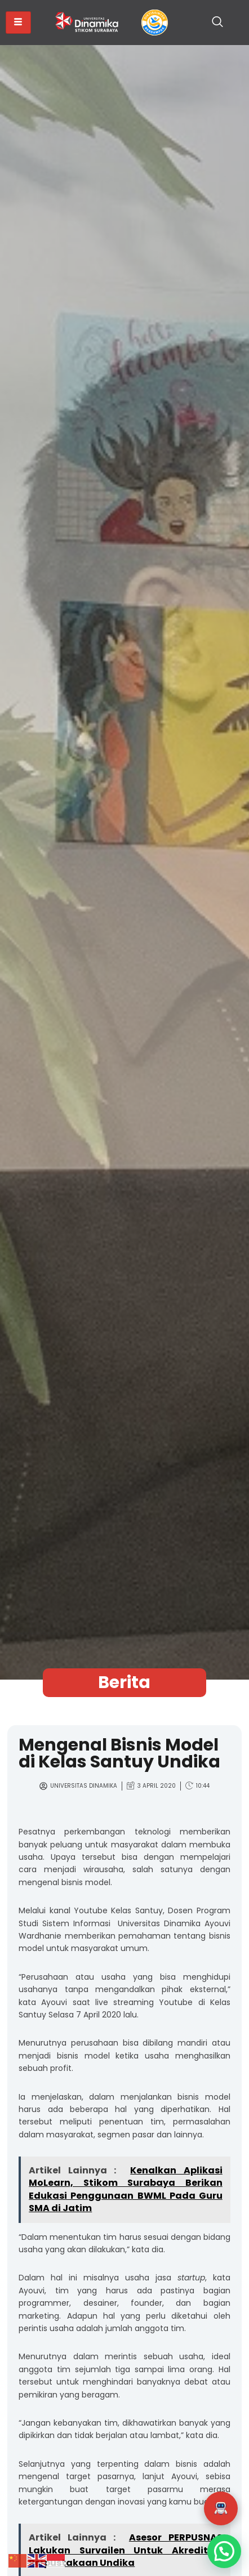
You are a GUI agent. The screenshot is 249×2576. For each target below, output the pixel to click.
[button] (221, 2508)
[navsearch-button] (217, 22)
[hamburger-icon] (18, 22)
